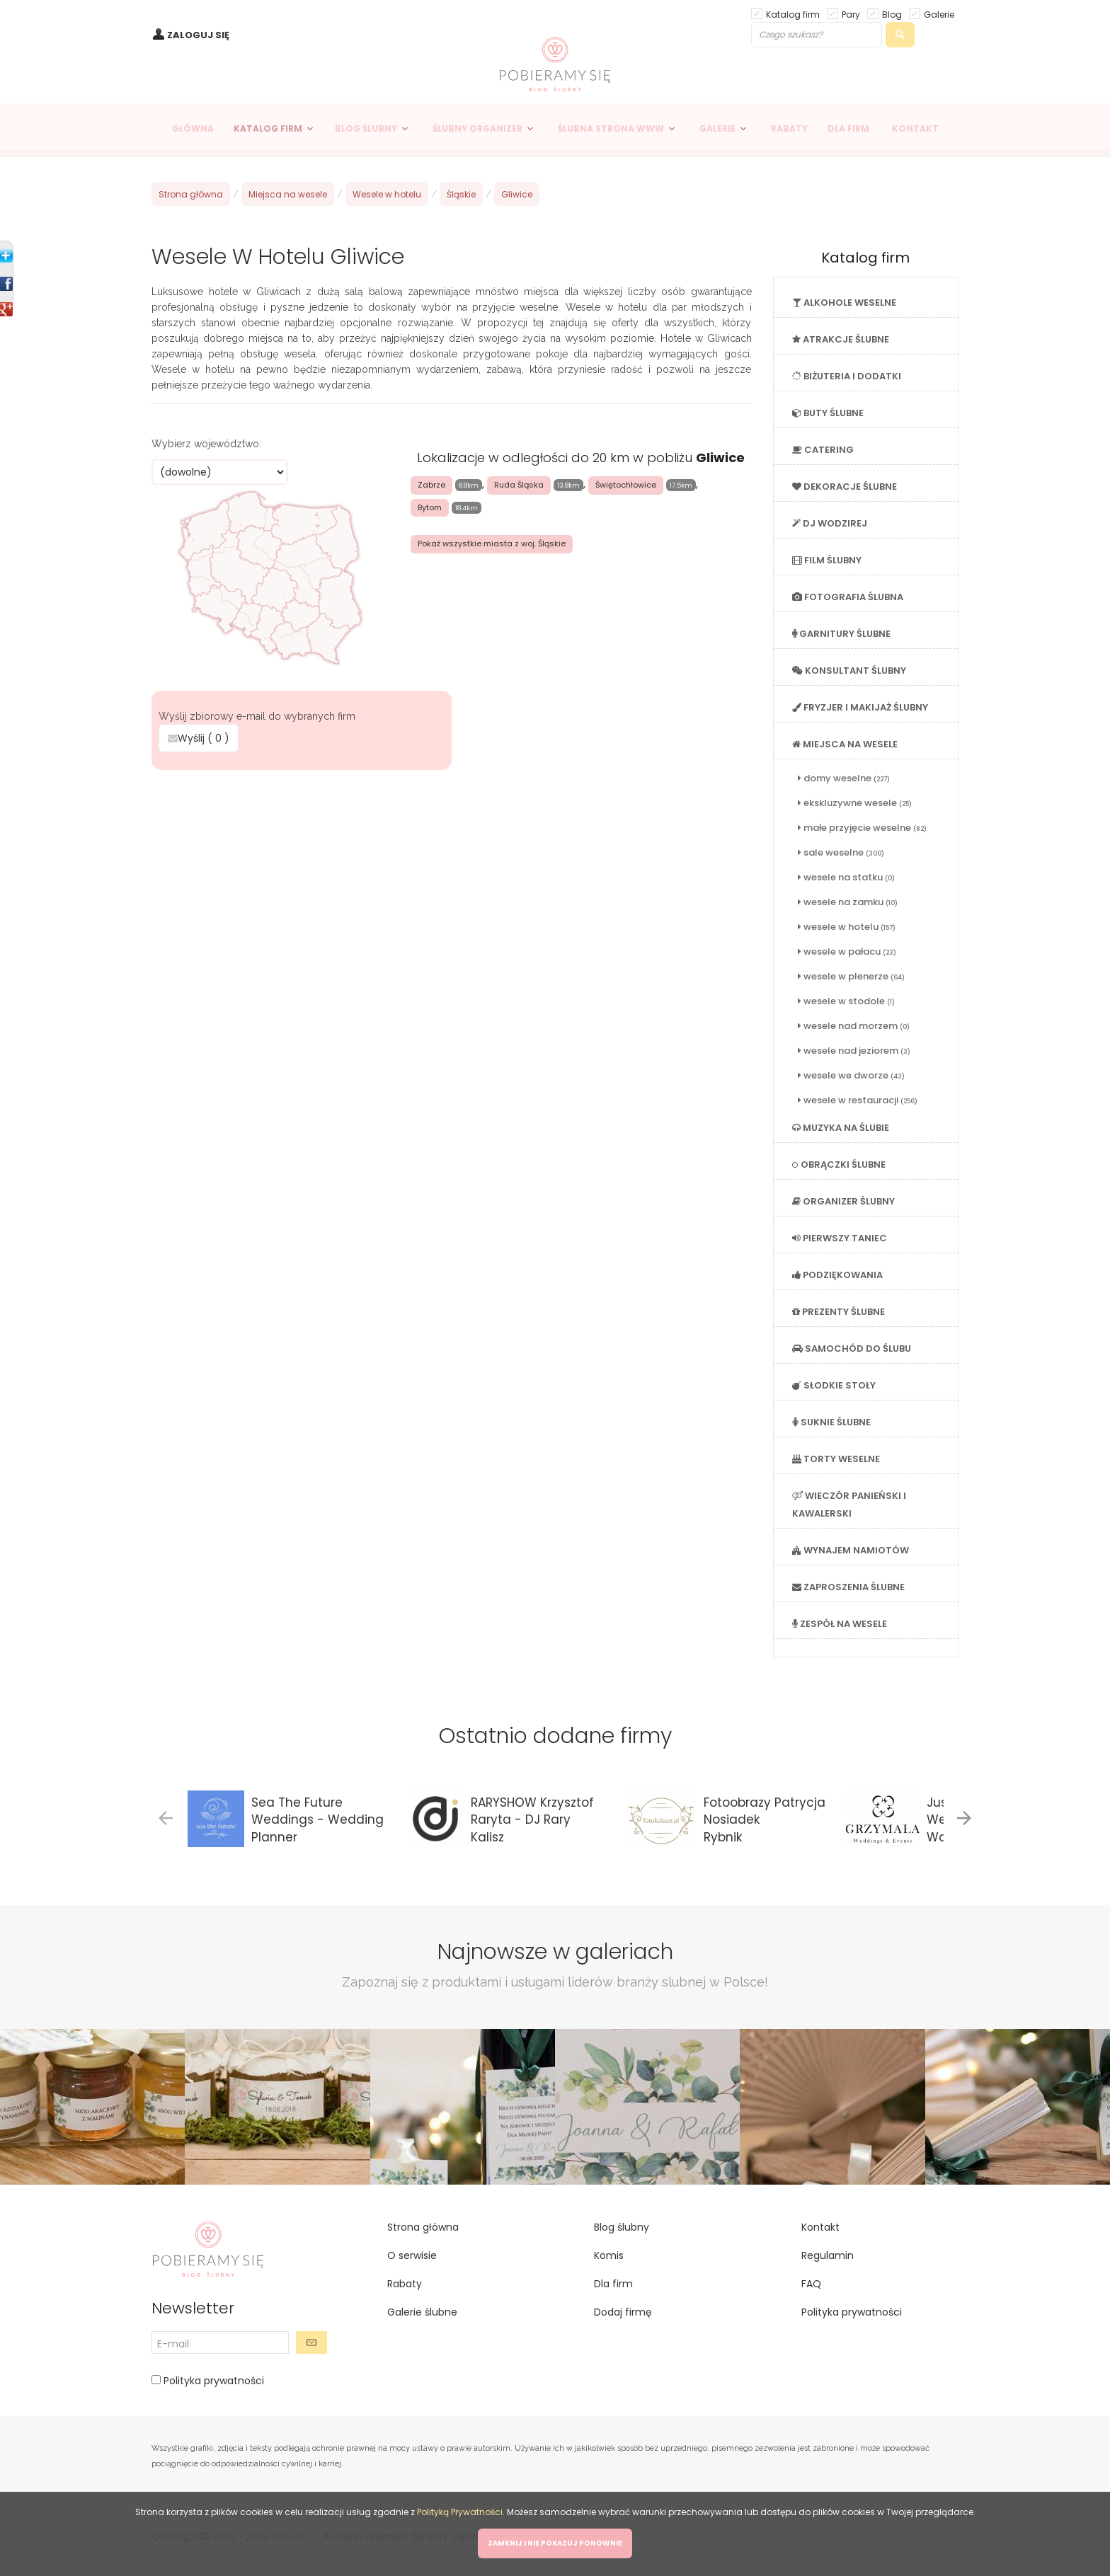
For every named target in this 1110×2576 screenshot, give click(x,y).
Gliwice (516, 194)
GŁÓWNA (193, 128)
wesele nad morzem (854, 1026)
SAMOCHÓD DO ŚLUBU (851, 1348)
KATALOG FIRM (268, 128)
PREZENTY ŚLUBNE (838, 1311)
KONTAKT (915, 128)
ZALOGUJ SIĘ (198, 35)
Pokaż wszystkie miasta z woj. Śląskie (492, 543)
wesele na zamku (848, 902)
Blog (892, 13)
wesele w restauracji (857, 1100)
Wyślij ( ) (198, 738)
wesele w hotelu (847, 926)
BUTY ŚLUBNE (828, 413)
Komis (609, 2255)
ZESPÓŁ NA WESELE (839, 1624)
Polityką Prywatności (460, 2512)
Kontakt (820, 2227)
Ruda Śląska (519, 484)
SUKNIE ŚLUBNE (831, 1422)
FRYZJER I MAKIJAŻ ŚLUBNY (860, 707)
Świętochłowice (625, 484)
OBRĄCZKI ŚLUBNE (839, 1164)
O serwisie (412, 2255)
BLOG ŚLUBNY (366, 128)
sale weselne (841, 852)
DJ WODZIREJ (829, 523)
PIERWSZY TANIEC (839, 1238)
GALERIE (717, 128)
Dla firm (613, 2284)
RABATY (789, 128)
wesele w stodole (846, 1001)
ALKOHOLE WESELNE (844, 302)
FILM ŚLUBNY (827, 560)
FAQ (811, 2284)
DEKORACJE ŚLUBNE (844, 486)
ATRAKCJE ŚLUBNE (840, 339)
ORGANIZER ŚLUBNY (843, 1201)
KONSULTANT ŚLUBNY (849, 670)
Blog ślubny (621, 2227)
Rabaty (404, 2284)
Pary (851, 13)
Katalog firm (793, 13)
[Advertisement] (452, 877)
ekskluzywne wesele (855, 803)
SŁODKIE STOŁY (834, 1385)
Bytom (430, 507)
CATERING (823, 449)
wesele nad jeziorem (854, 1050)
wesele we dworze (851, 1075)
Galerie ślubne (422, 2312)
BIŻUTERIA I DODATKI (846, 376)
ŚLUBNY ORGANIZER (477, 128)
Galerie (939, 13)
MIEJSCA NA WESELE (845, 744)
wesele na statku (846, 877)
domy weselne (844, 778)
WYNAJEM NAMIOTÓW (850, 1550)
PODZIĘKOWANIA (837, 1275)
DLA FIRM (848, 128)
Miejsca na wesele (287, 194)
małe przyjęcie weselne (862, 827)
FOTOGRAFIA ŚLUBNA (847, 597)
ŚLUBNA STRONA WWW (611, 128)
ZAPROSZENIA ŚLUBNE (848, 1587)
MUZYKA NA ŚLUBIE (840, 1127)
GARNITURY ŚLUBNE (841, 633)
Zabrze (431, 484)
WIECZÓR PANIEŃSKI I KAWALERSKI (849, 1504)
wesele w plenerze (851, 976)
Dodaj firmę (623, 2312)
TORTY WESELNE (836, 1459)
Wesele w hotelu (387, 194)
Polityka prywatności (212, 2381)
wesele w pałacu (847, 951)
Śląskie (461, 194)
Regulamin (827, 2255)
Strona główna (191, 194)
